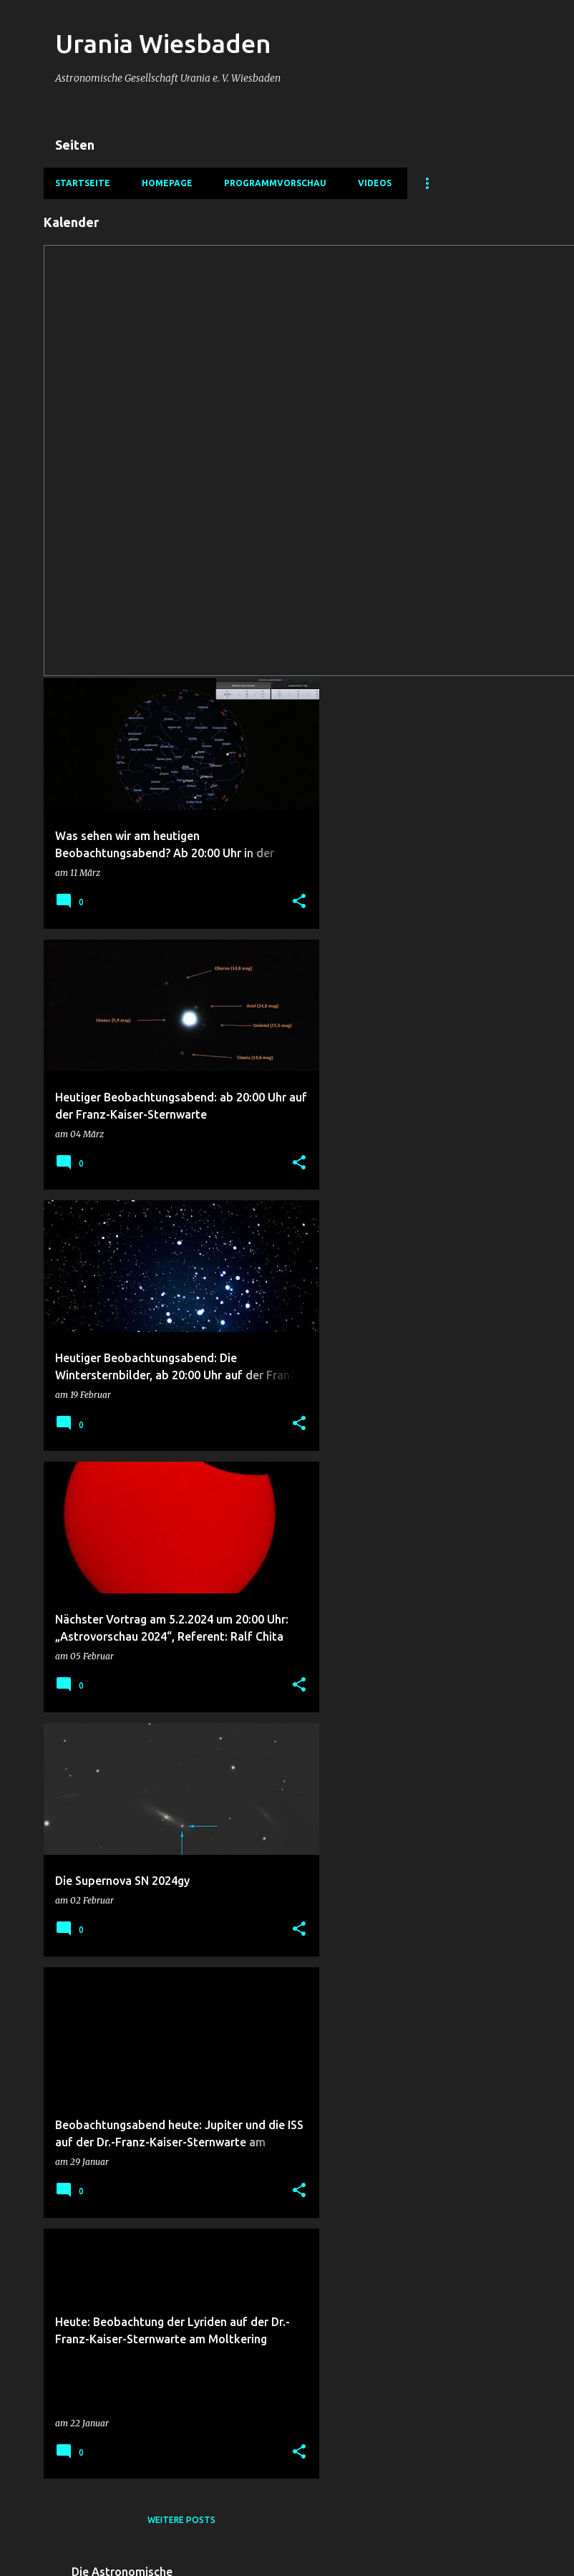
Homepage (167, 183)
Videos (374, 183)
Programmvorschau (275, 183)
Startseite (82, 183)
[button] (299, 902)
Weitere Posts (181, 2519)
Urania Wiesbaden (163, 43)
